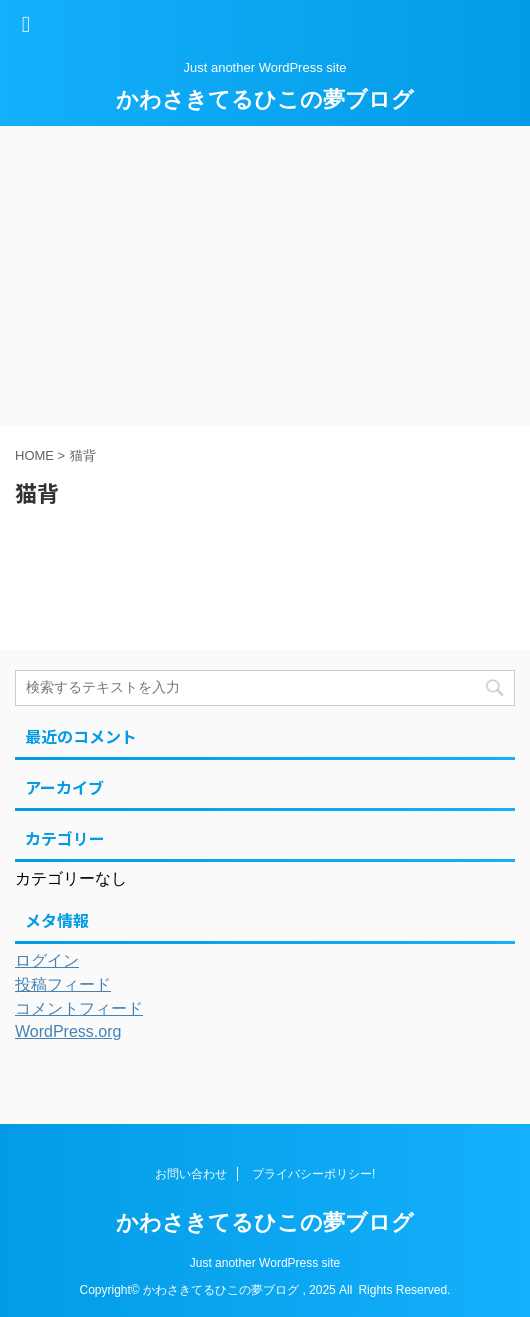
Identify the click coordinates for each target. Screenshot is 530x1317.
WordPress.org (68, 1031)
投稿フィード (63, 984)
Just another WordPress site (265, 1263)
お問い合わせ (191, 1174)
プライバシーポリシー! (313, 1174)
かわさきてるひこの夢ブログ (265, 99)
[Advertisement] (265, 276)
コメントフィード (79, 1008)
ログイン (47, 960)
